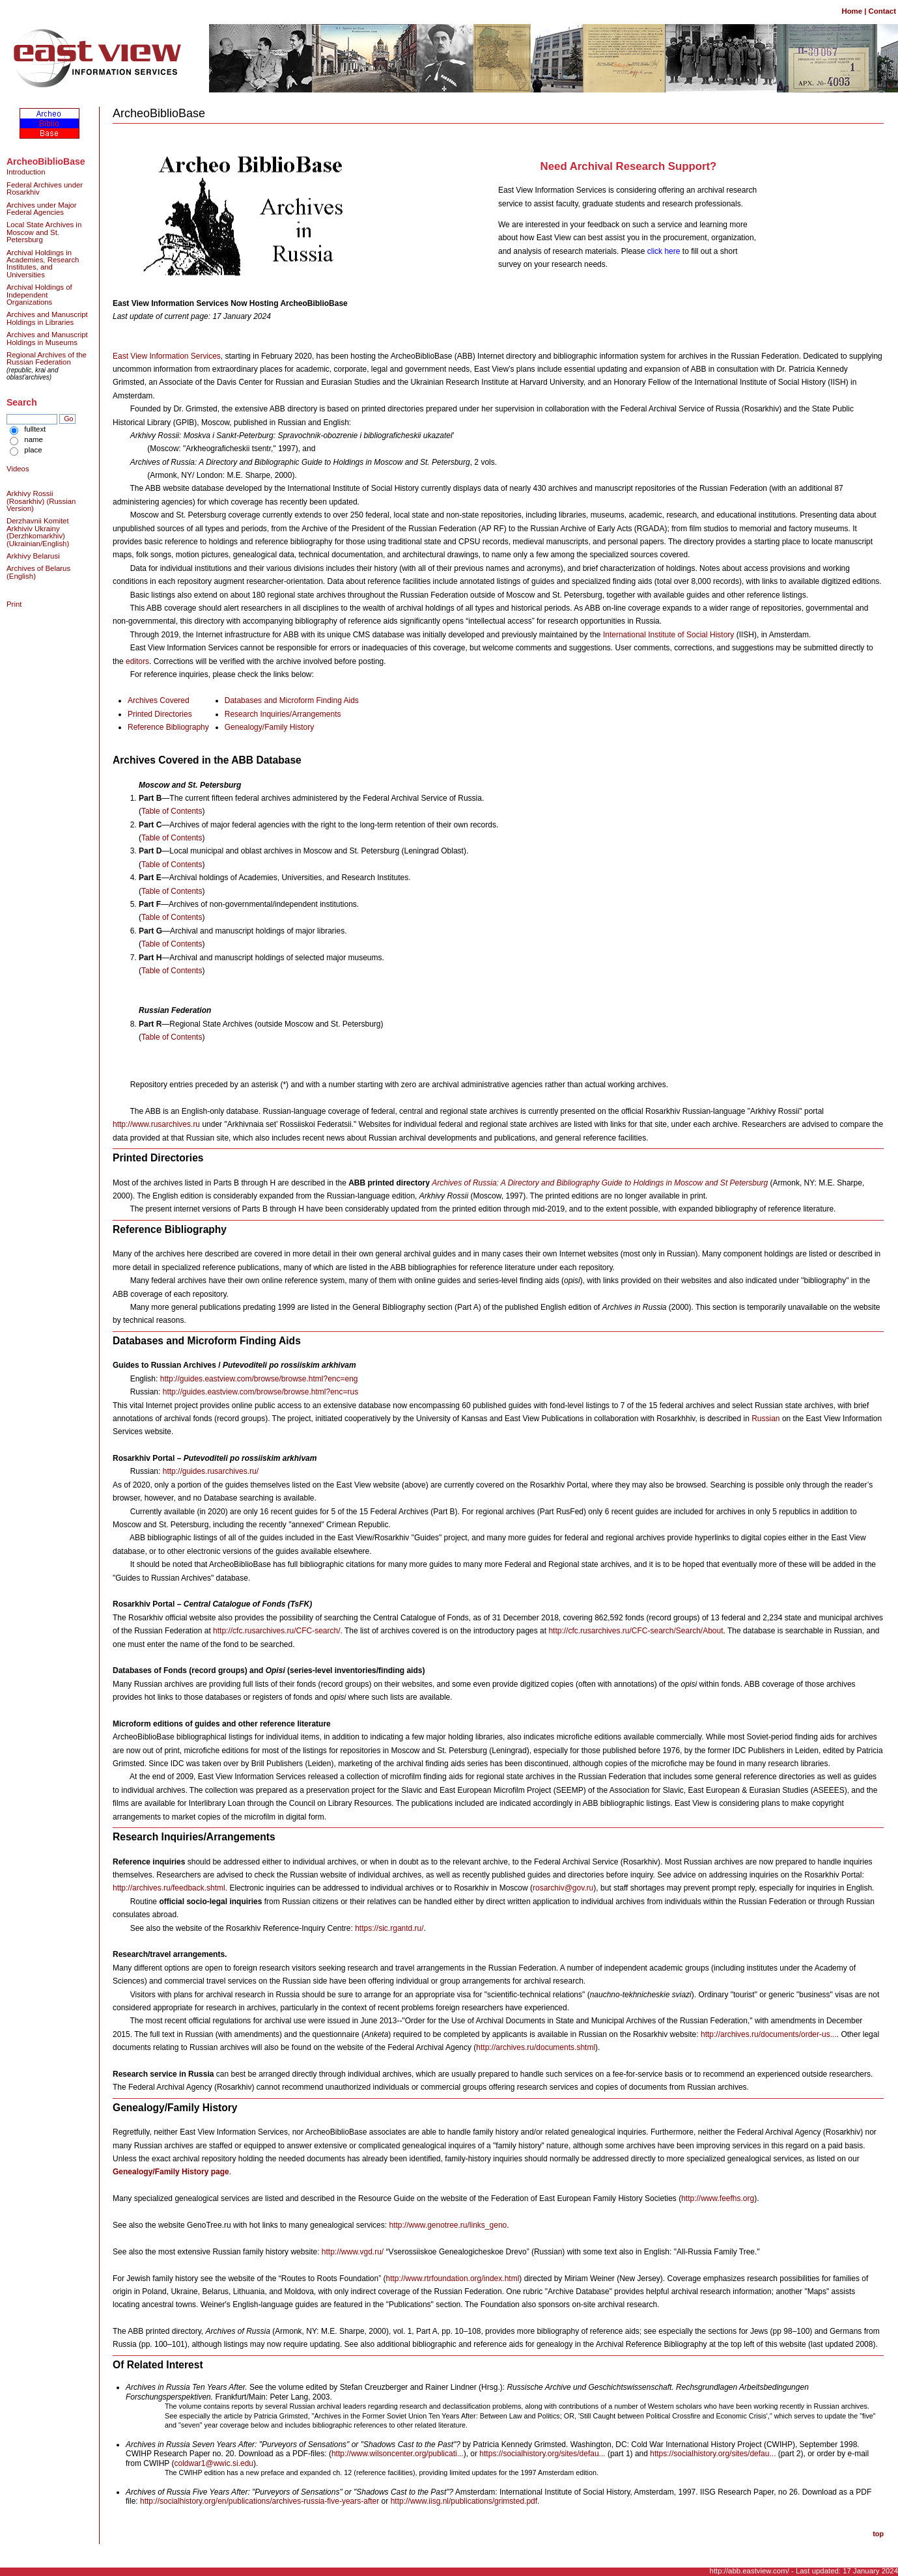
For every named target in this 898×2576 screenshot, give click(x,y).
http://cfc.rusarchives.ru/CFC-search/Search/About (635, 1630)
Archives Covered (158, 700)
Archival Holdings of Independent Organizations (39, 294)
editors (137, 661)
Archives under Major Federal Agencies (42, 208)
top (878, 2534)
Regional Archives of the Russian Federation (47, 358)
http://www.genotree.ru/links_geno (448, 2225)
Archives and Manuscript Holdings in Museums (47, 338)
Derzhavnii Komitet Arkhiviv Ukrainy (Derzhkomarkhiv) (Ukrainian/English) (38, 532)
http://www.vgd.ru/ (353, 2251)
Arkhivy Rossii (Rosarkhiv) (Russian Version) (41, 501)
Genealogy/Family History (269, 727)
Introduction (26, 172)
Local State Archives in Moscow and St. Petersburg (44, 232)
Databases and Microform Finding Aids (292, 700)
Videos (18, 469)
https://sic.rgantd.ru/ (389, 1928)
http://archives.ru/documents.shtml (535, 2047)
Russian (765, 1418)
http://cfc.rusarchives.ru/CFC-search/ (276, 1630)
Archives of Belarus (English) (38, 571)
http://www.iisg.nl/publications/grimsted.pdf (464, 2501)
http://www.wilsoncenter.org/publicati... (397, 2453)
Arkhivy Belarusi (33, 556)
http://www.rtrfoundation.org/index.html (453, 2278)
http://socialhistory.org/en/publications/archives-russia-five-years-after (259, 2501)
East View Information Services (167, 356)
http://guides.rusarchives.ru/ (211, 1471)
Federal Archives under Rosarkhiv (45, 188)
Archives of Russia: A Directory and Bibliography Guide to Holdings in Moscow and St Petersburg (600, 1182)
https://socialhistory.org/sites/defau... (542, 2453)
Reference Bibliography (168, 727)
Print (14, 604)
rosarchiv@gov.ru (563, 1887)
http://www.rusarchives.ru (156, 1124)
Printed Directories (160, 714)
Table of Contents (171, 811)
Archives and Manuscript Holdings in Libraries (47, 318)
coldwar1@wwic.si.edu (213, 2463)
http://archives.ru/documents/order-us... (769, 2034)
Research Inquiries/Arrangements (283, 714)
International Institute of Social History (668, 634)
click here (664, 251)
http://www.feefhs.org (717, 2198)
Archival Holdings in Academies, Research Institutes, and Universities (43, 264)
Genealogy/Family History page (171, 2171)
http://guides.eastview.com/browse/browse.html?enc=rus (260, 1391)
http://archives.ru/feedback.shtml (169, 1887)
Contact (882, 11)
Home (851, 11)
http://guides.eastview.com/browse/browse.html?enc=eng (259, 1378)
